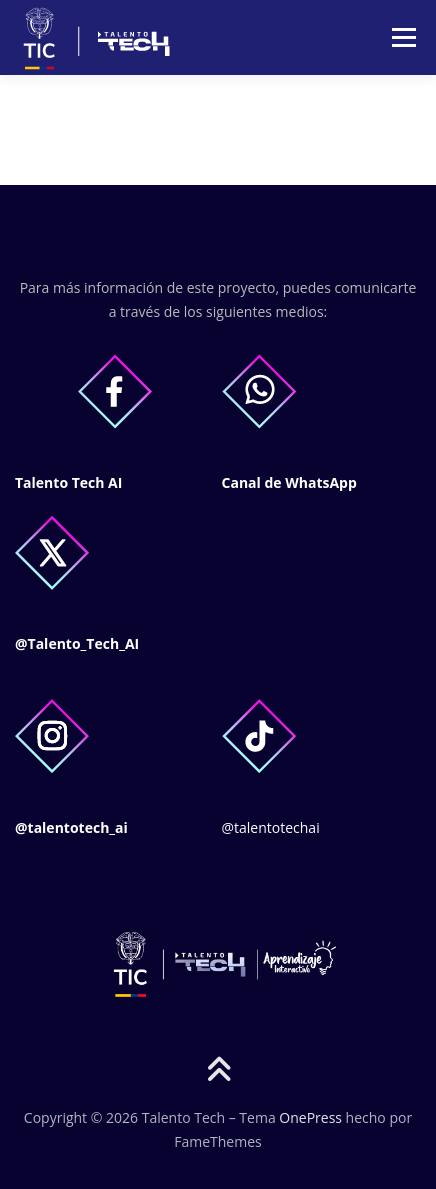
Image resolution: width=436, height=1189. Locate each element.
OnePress (310, 1117)
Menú (402, 37)
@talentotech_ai (71, 827)
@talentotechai (271, 827)
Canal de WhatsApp (289, 482)
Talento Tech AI (68, 482)
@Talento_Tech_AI (77, 643)
